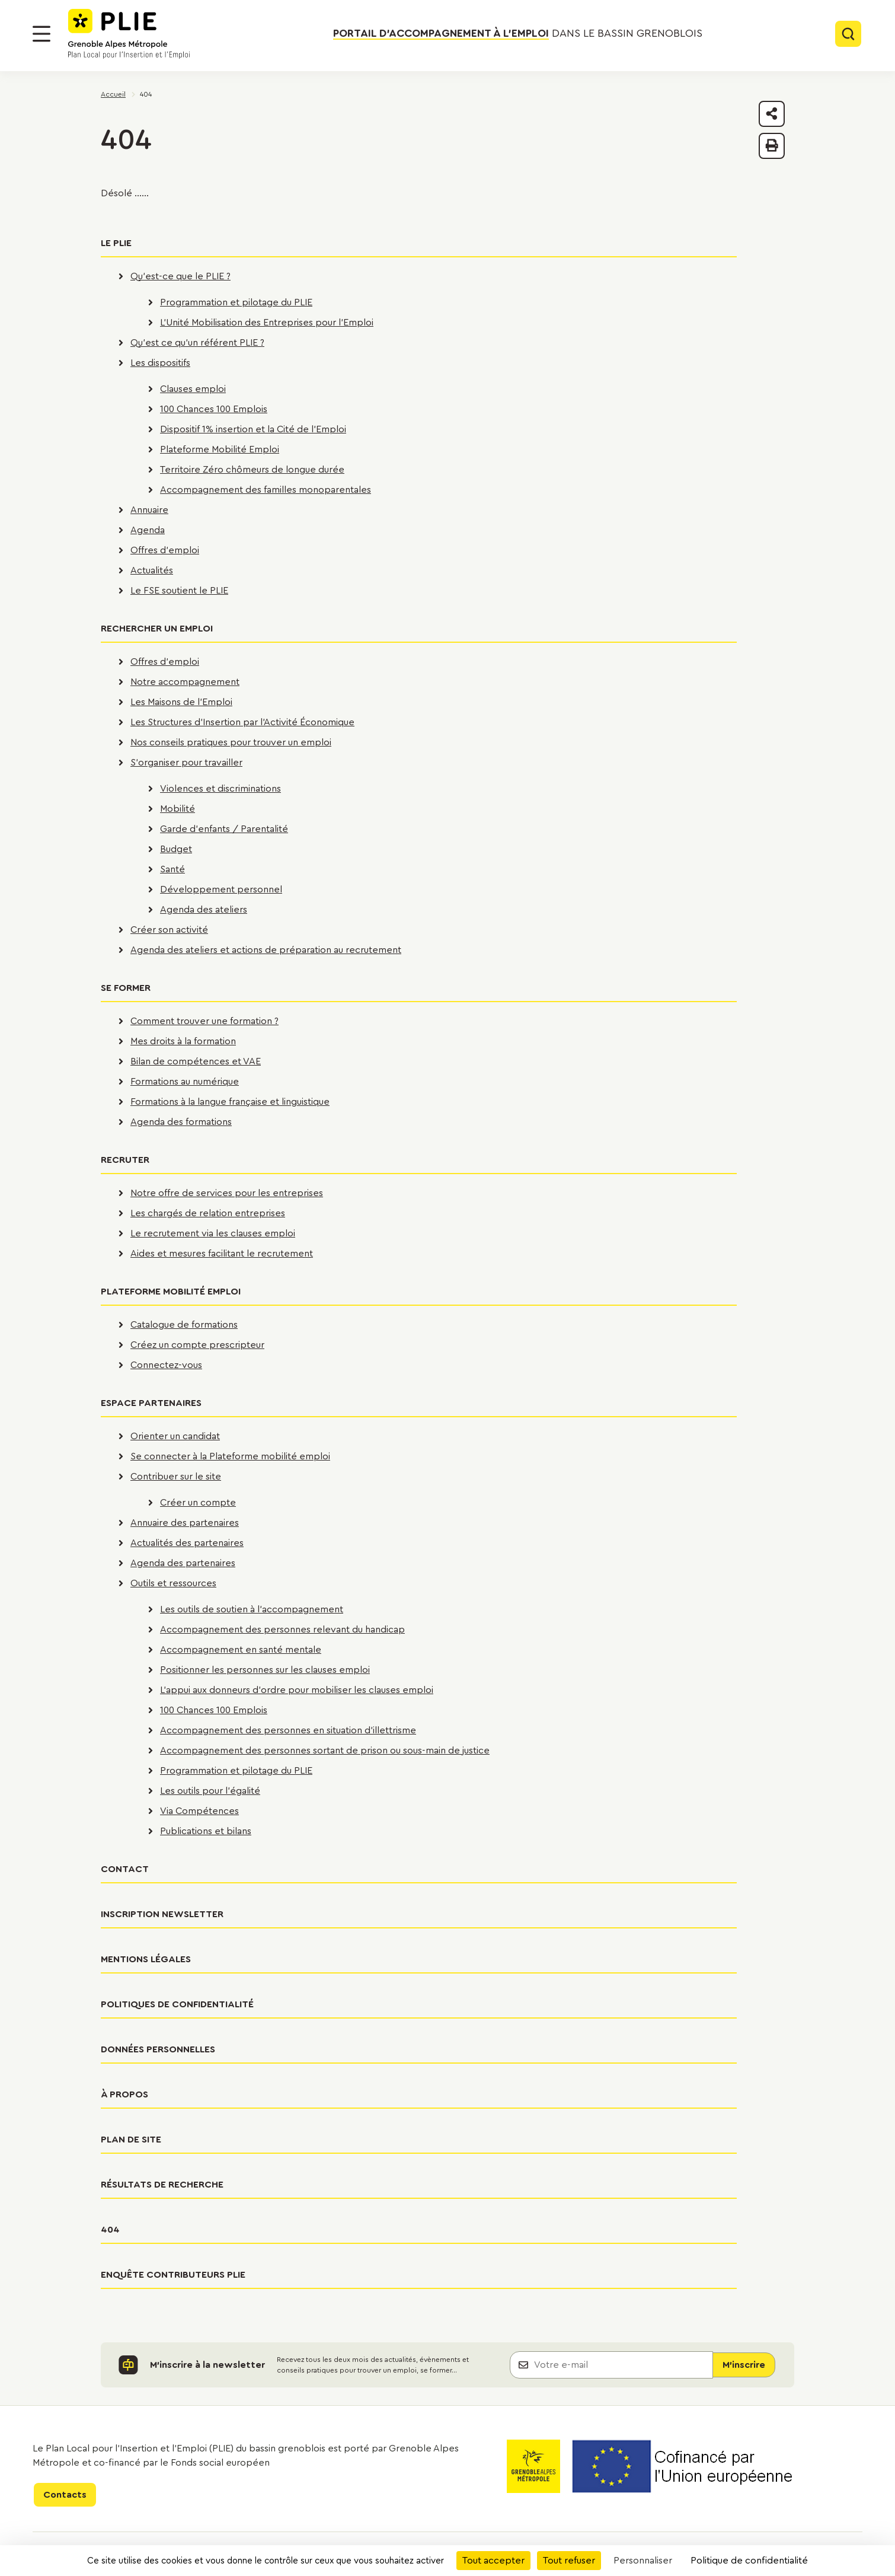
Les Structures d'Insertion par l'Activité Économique (242, 722)
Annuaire (149, 510)
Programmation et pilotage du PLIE (236, 302)
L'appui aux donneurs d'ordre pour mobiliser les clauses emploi (296, 1690)
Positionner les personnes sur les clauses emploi (265, 1670)
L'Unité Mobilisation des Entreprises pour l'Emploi (266, 322)
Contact (125, 1869)
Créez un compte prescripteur (197, 1345)
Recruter (125, 1160)
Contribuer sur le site (175, 1476)
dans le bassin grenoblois (517, 34)
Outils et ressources (173, 1583)
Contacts (65, 2495)
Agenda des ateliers (203, 909)
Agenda (147, 530)
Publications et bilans (205, 1831)
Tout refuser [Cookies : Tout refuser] (569, 2560)
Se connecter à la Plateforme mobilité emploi (230, 1456)
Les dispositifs (160, 363)
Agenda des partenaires (182, 1563)
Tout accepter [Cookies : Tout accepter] (493, 2560)
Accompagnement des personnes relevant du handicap (282, 1629)
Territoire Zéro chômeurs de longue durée (252, 469)
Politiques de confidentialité (177, 2004)
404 (110, 2229)
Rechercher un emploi (157, 628)
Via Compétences (199, 1811)
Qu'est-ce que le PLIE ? (180, 276)
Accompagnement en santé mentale (240, 1649)
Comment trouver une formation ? (204, 1021)
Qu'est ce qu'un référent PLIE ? (197, 342)
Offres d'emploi (164, 550)
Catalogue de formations (184, 1325)
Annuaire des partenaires (184, 1523)
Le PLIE (116, 243)
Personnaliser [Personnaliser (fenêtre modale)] (642, 2560)
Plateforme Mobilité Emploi (219, 449)
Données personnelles (158, 2049)
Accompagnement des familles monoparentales (265, 490)
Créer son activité (169, 930)
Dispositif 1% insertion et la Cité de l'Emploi (253, 429)
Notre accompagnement (184, 682)
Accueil (113, 94)
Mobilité (177, 809)
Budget (176, 849)
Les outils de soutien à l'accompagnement (251, 1609)
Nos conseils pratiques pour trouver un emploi (230, 742)
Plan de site (131, 2139)
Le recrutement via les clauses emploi (212, 1233)
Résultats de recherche (162, 2184)
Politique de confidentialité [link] (749, 2560)
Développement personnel (221, 889)
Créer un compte (198, 1502)
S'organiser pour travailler (186, 762)
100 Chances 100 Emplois (213, 409)
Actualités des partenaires (187, 1543)
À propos (124, 2094)
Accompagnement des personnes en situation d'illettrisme (288, 1730)
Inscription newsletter (162, 1914)
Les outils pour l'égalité (210, 1791)
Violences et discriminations (220, 788)
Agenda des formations (181, 1122)
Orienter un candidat (175, 1436)
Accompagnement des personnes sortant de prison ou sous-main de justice (325, 1750)
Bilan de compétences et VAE (195, 1061)
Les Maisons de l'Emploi (181, 702)
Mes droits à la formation (183, 1041)
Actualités (151, 570)
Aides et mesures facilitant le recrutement (221, 1253)
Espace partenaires (151, 1403)
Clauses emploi (193, 389)
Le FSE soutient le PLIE (179, 590)
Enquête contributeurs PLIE (173, 2274)
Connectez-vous (166, 1365)
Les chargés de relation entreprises (207, 1213)
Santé (172, 869)
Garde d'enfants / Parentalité (224, 829)
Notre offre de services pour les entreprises (226, 1193)
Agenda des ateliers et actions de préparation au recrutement (265, 950)
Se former (126, 988)
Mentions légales (146, 1959)
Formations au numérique (184, 1081)
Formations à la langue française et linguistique (230, 1102)
